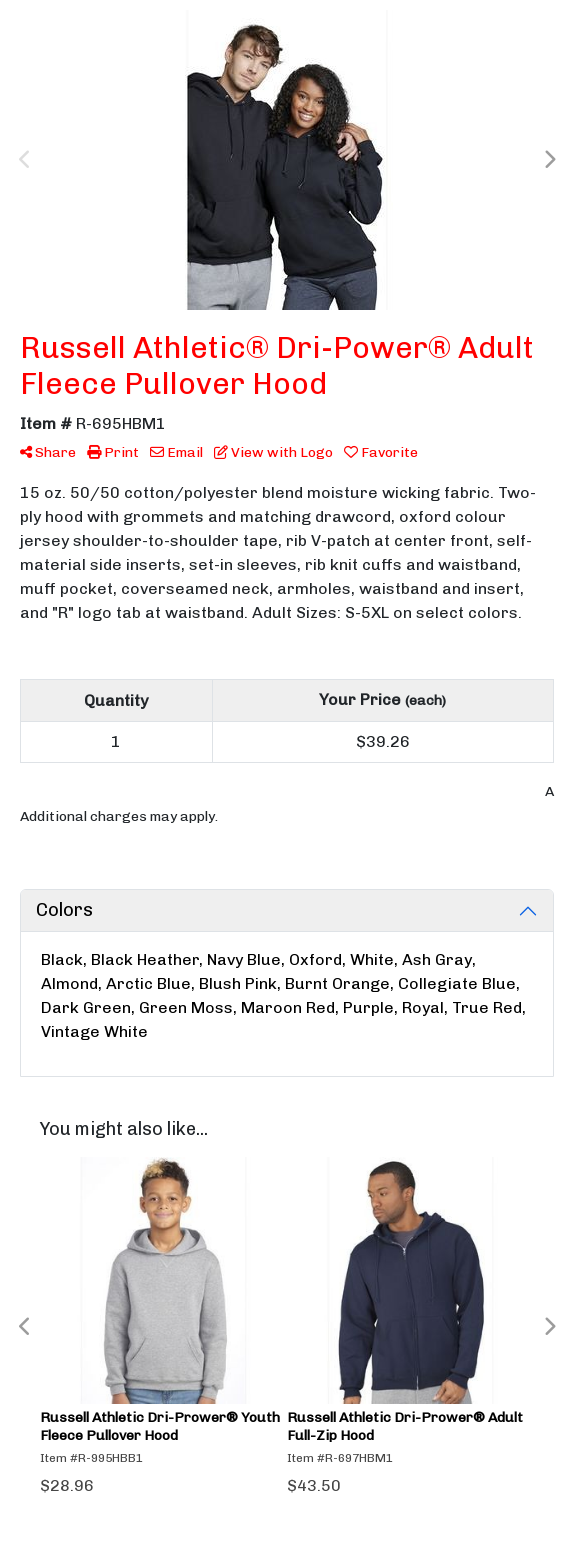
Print (113, 452)
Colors (64, 910)
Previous (25, 160)
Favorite (381, 452)
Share (48, 452)
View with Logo (273, 452)
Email (176, 452)
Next (549, 160)
